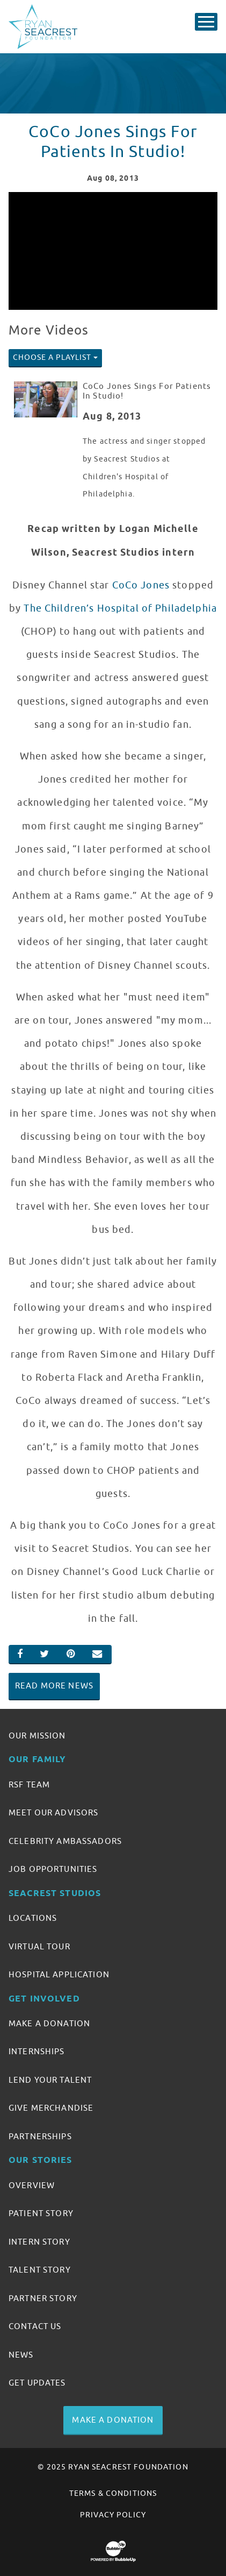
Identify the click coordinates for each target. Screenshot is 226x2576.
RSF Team (29, 1784)
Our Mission (37, 1735)
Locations (33, 1918)
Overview (32, 2185)
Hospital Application (59, 1974)
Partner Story (43, 2298)
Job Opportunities (53, 1869)
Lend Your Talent (50, 2080)
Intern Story (39, 2242)
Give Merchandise (51, 2108)
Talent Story (40, 2270)
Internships (37, 2051)
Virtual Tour (39, 1946)
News (21, 2355)
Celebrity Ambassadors (65, 1841)
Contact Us (35, 2326)
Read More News (54, 1685)
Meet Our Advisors (53, 1812)
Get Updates (37, 2383)
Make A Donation (49, 2023)
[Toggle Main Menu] (206, 22)
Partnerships (40, 2136)
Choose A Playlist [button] (52, 357)
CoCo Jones (141, 585)
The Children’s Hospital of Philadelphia (120, 608)
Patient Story (41, 2213)
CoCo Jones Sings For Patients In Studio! (147, 391)
